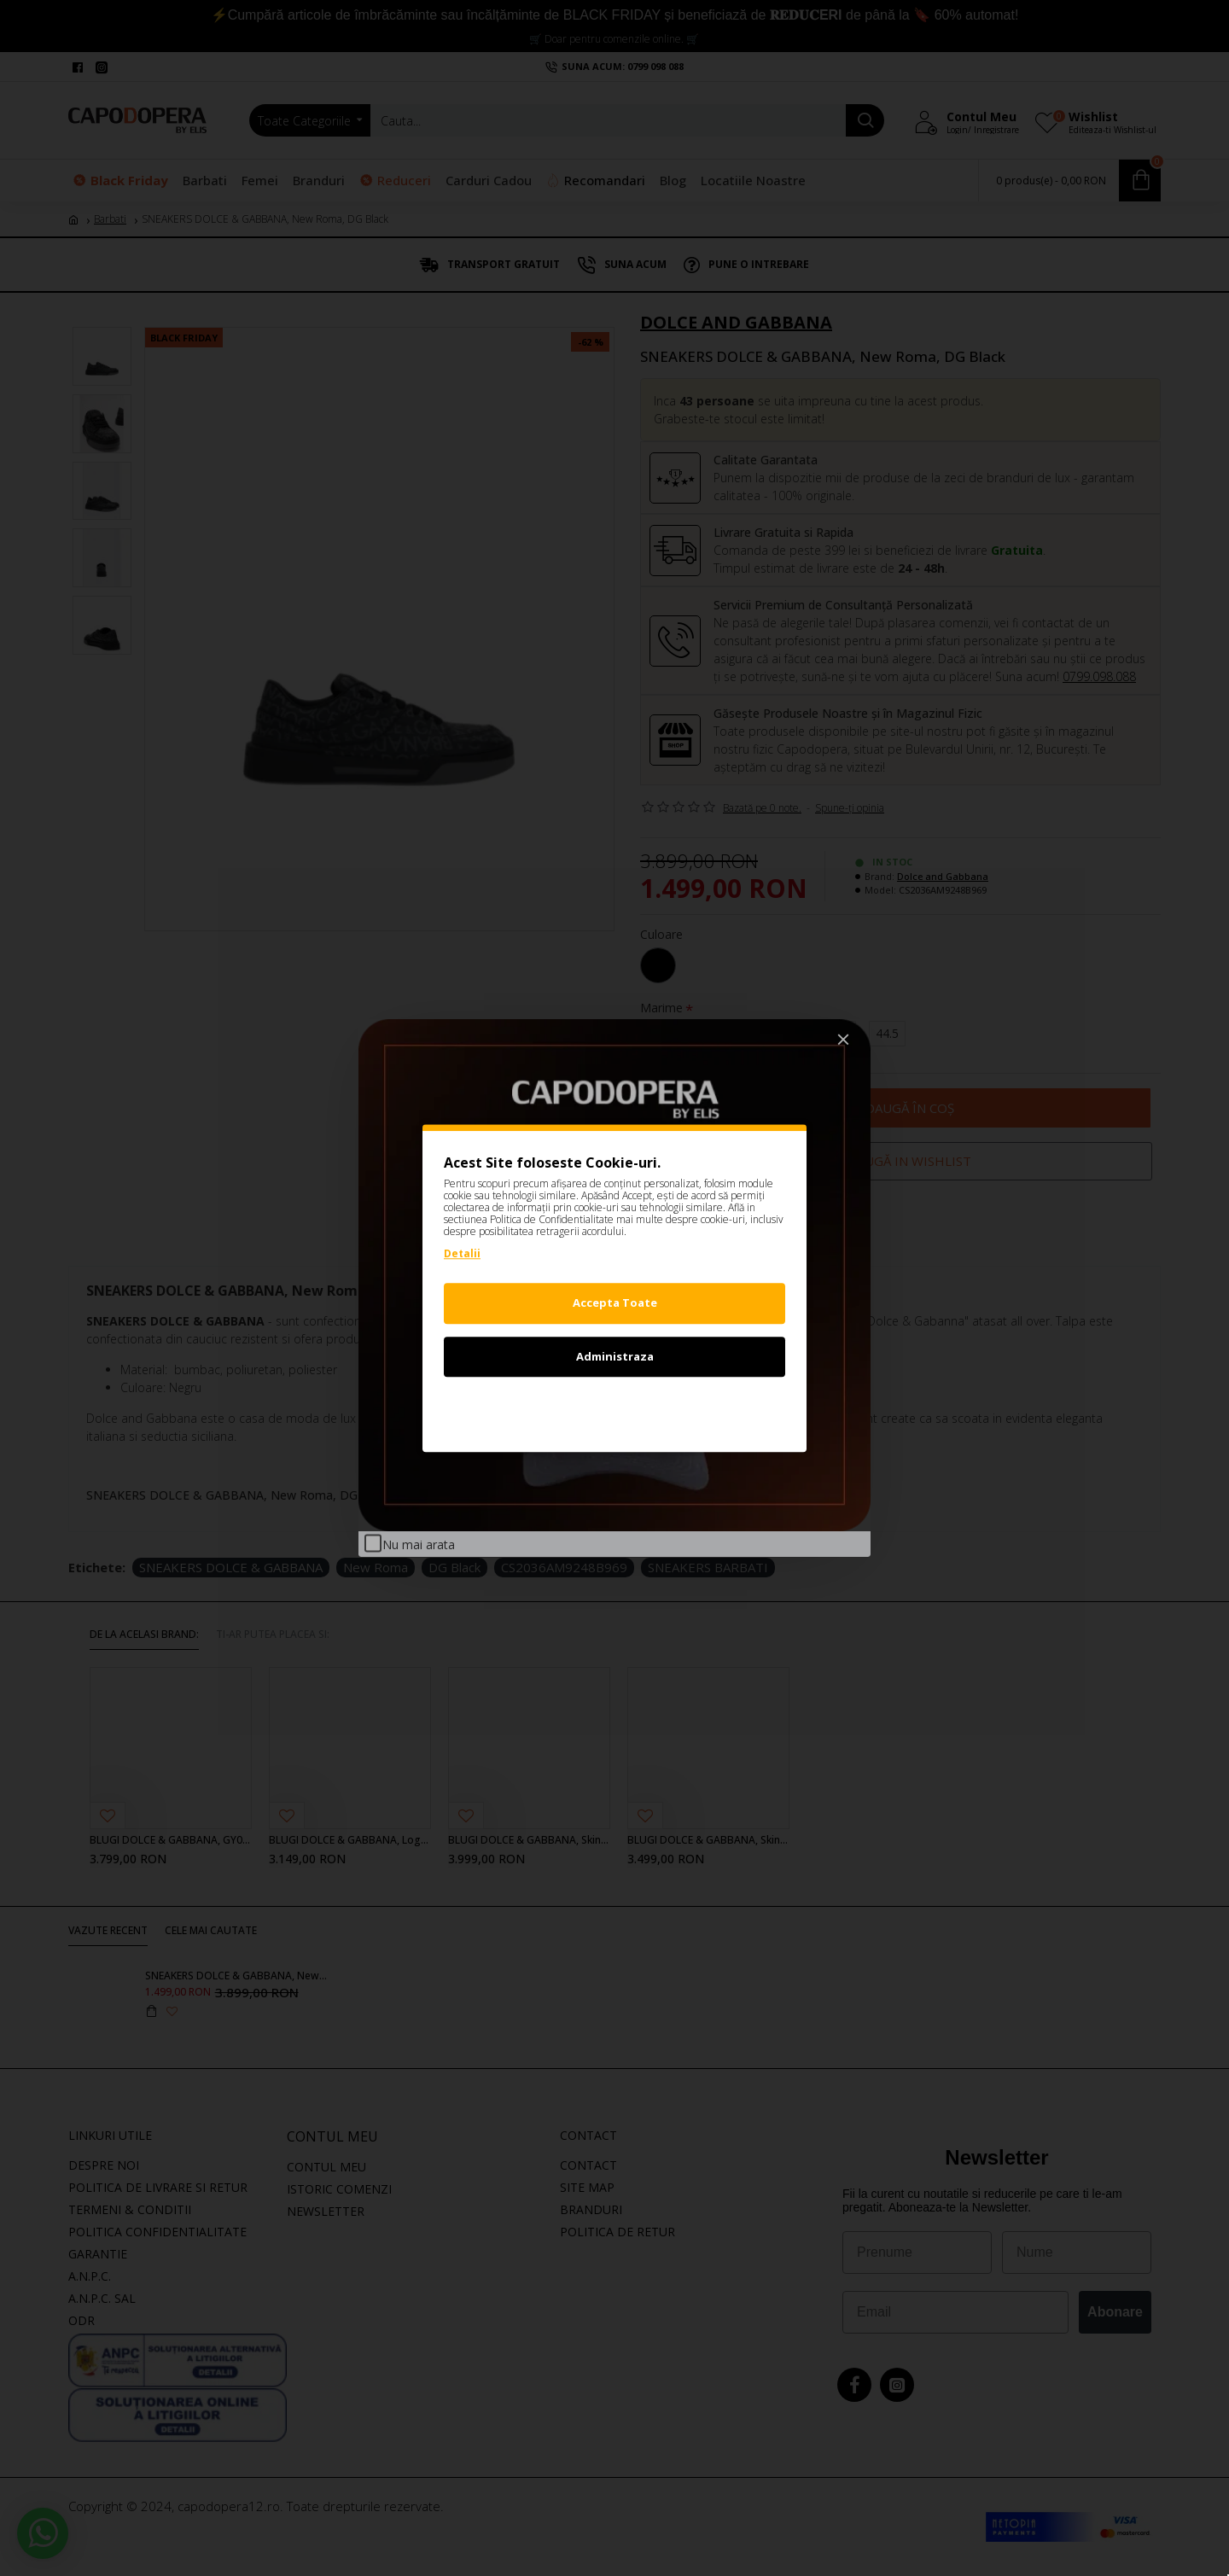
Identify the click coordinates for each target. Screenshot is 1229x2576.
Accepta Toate (615, 1302)
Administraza (615, 1356)
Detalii (462, 1253)
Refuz (614, 1409)
